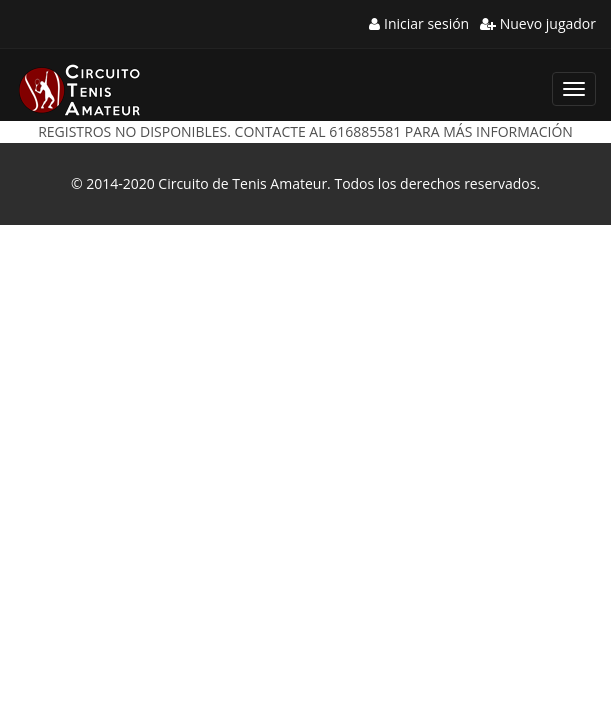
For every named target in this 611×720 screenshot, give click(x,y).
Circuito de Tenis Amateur (242, 183)
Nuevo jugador (538, 23)
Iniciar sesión (419, 23)
